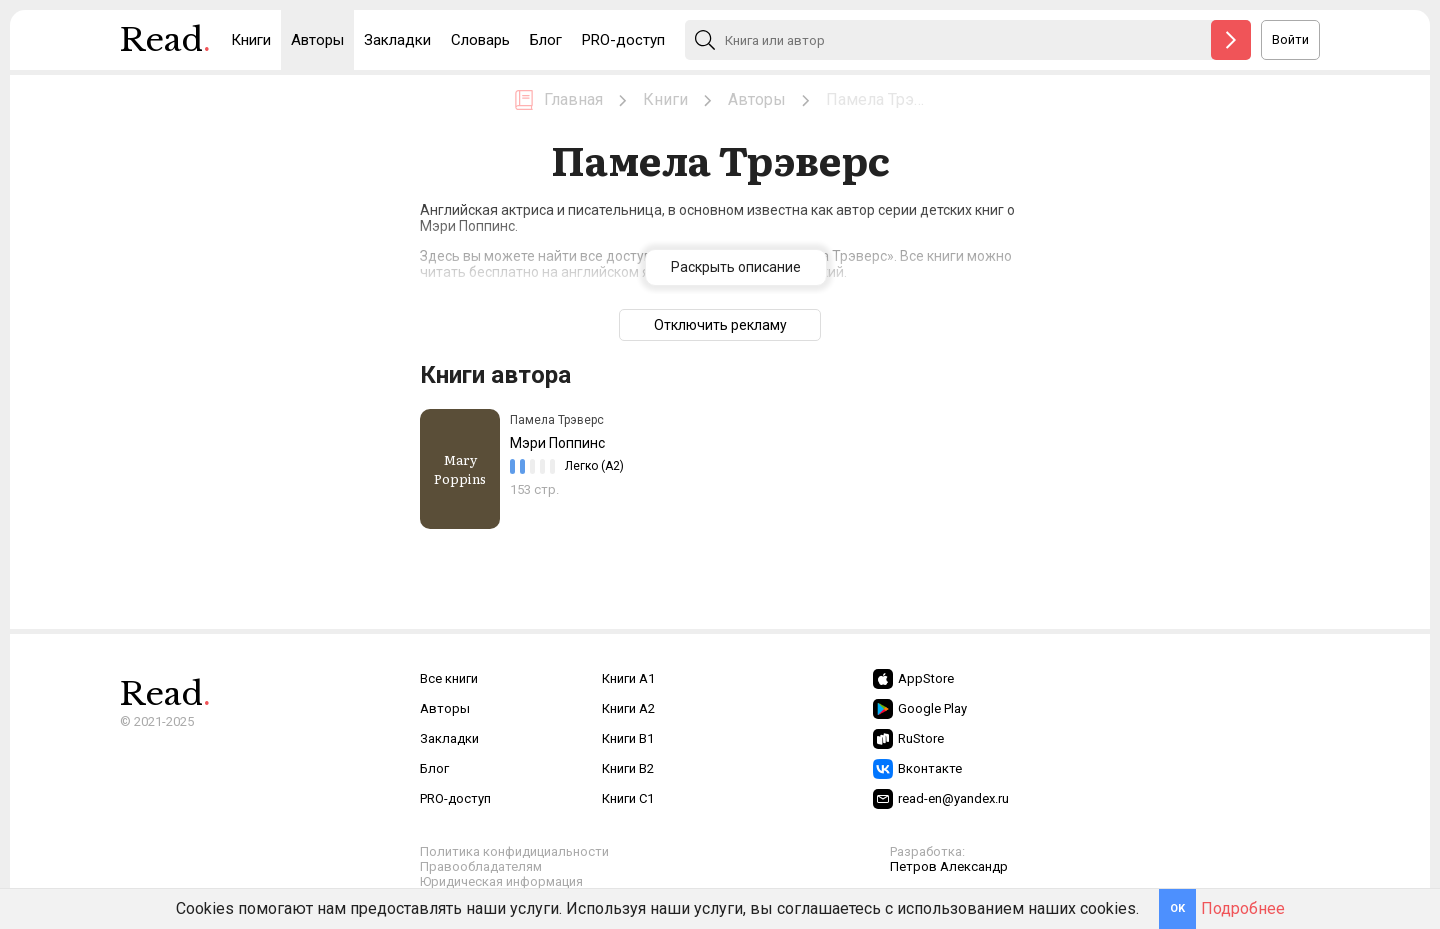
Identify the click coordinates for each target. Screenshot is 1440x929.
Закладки (397, 40)
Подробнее (1243, 908)
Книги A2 (628, 708)
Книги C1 (628, 798)
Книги (251, 40)
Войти (1290, 39)
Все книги (449, 678)
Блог (546, 40)
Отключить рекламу (720, 325)
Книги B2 (628, 768)
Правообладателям (481, 866)
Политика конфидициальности (514, 851)
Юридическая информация (501, 881)
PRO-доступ (623, 40)
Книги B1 (628, 738)
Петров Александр (949, 866)
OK (1177, 908)
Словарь (480, 40)
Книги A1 (628, 678)
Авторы (317, 40)
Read (165, 45)
